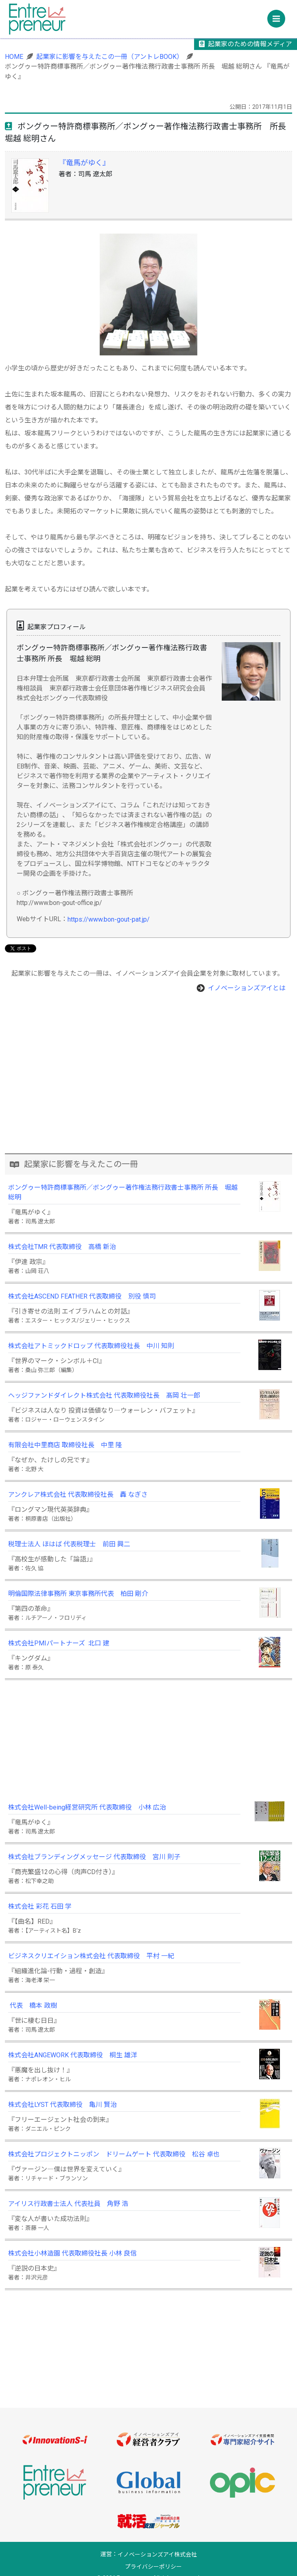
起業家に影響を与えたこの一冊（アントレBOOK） (109, 57)
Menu (279, 16)
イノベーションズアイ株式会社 (157, 2555)
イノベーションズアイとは (247, 988)
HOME (14, 57)
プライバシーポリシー (153, 2566)
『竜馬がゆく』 (84, 162)
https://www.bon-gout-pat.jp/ (109, 919)
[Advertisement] (148, 1096)
